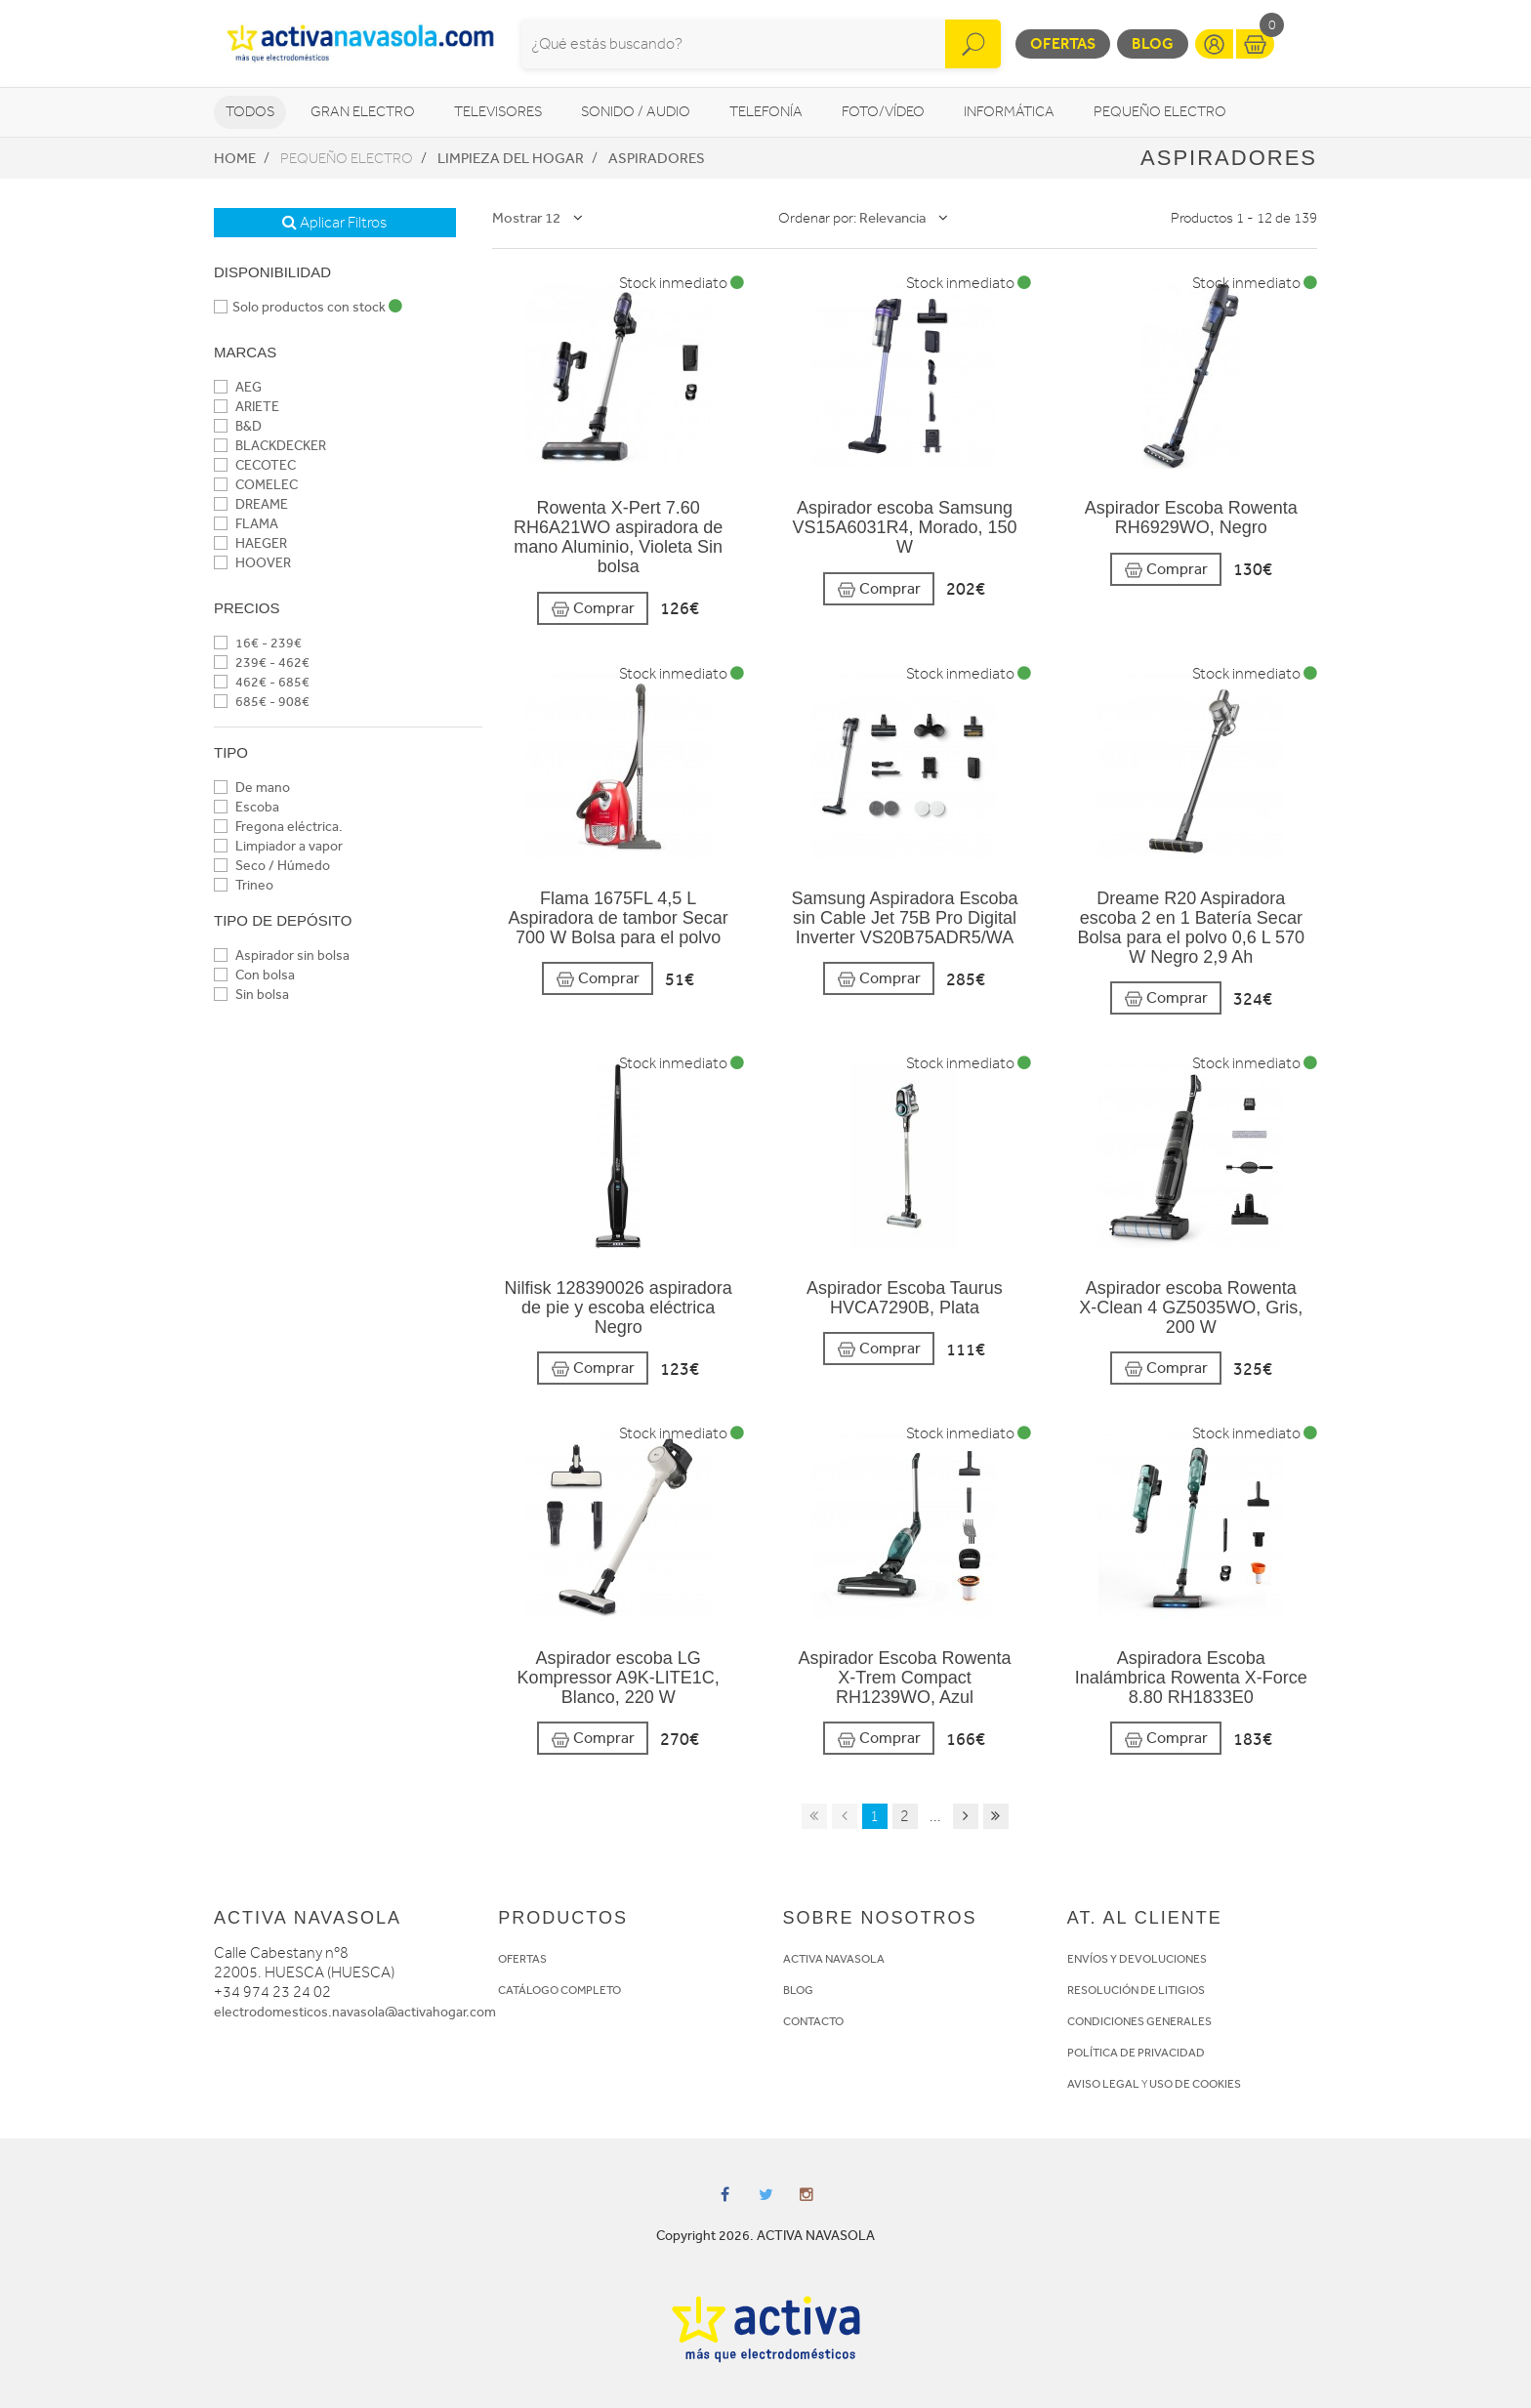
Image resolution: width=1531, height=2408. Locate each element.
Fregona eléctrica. (278, 826)
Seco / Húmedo (272, 865)
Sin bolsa (251, 994)
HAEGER (250, 543)
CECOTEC (255, 465)
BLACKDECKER (270, 445)
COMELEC (256, 485)
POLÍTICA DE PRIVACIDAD (1136, 2052)
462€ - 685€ (262, 682)
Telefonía (766, 112)
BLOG (798, 1990)
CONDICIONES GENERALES (1139, 2021)
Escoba (246, 807)
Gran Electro (362, 112)
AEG (238, 387)
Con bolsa (254, 975)
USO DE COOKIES (1195, 2084)
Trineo (243, 885)
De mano (252, 787)
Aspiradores (656, 158)
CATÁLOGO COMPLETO (559, 1990)
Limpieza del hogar (510, 158)
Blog (1153, 43)
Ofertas (1063, 43)
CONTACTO (813, 2021)
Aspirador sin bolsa (282, 955)
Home (235, 158)
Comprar (593, 609)
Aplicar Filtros (334, 222)
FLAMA (246, 524)
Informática (1009, 112)
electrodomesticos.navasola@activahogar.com (355, 2012)
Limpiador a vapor (278, 846)
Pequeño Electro (1160, 112)
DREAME (251, 504)
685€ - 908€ (262, 701)
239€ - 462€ (262, 662)
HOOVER (252, 563)
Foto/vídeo (883, 112)
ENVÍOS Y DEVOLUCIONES (1137, 1959)
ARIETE (246, 406)
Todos (250, 112)
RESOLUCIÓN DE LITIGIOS (1136, 1990)
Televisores (498, 112)
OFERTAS (522, 1959)
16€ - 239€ (258, 643)
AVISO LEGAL (1103, 2084)
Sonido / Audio (635, 112)
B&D (238, 426)
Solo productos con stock (308, 307)
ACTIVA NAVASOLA (834, 1959)
